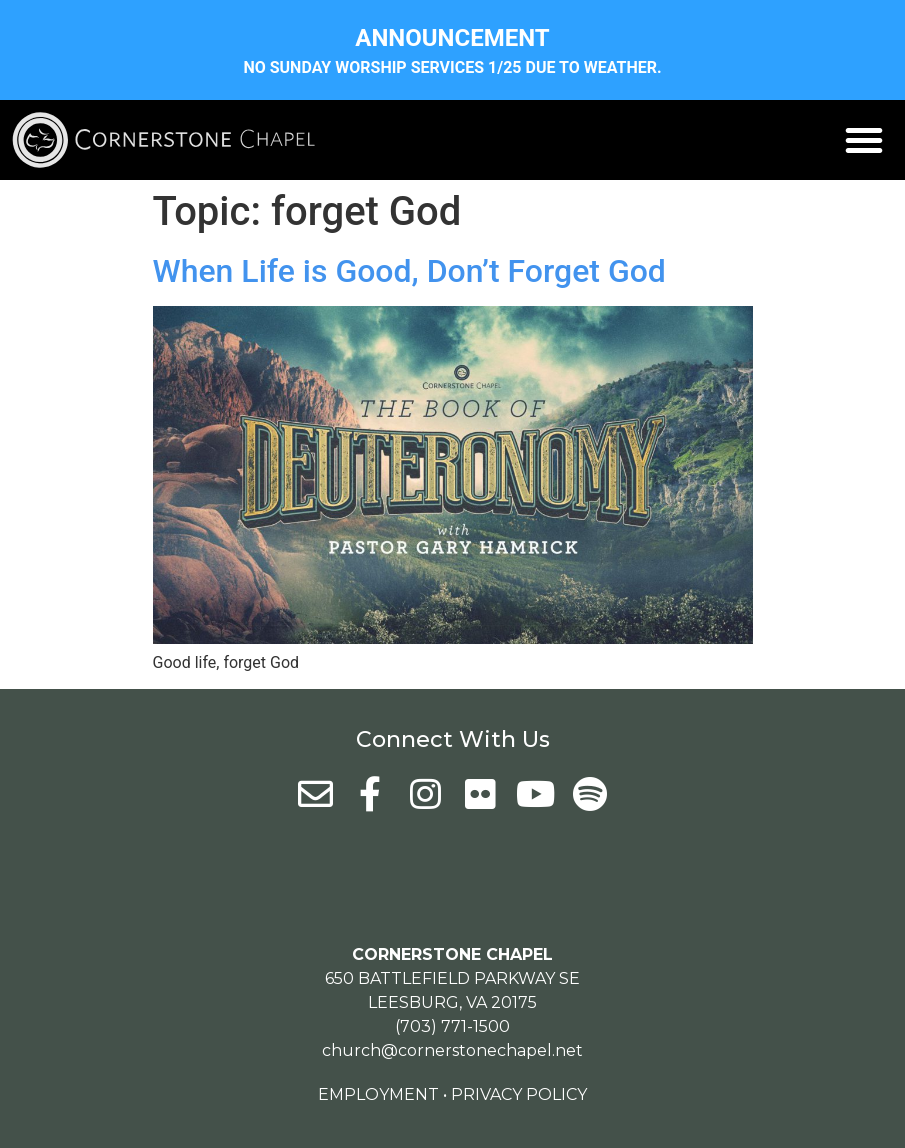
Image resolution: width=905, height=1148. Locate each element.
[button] (864, 140)
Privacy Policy (519, 1094)
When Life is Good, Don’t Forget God (409, 271)
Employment (378, 1094)
